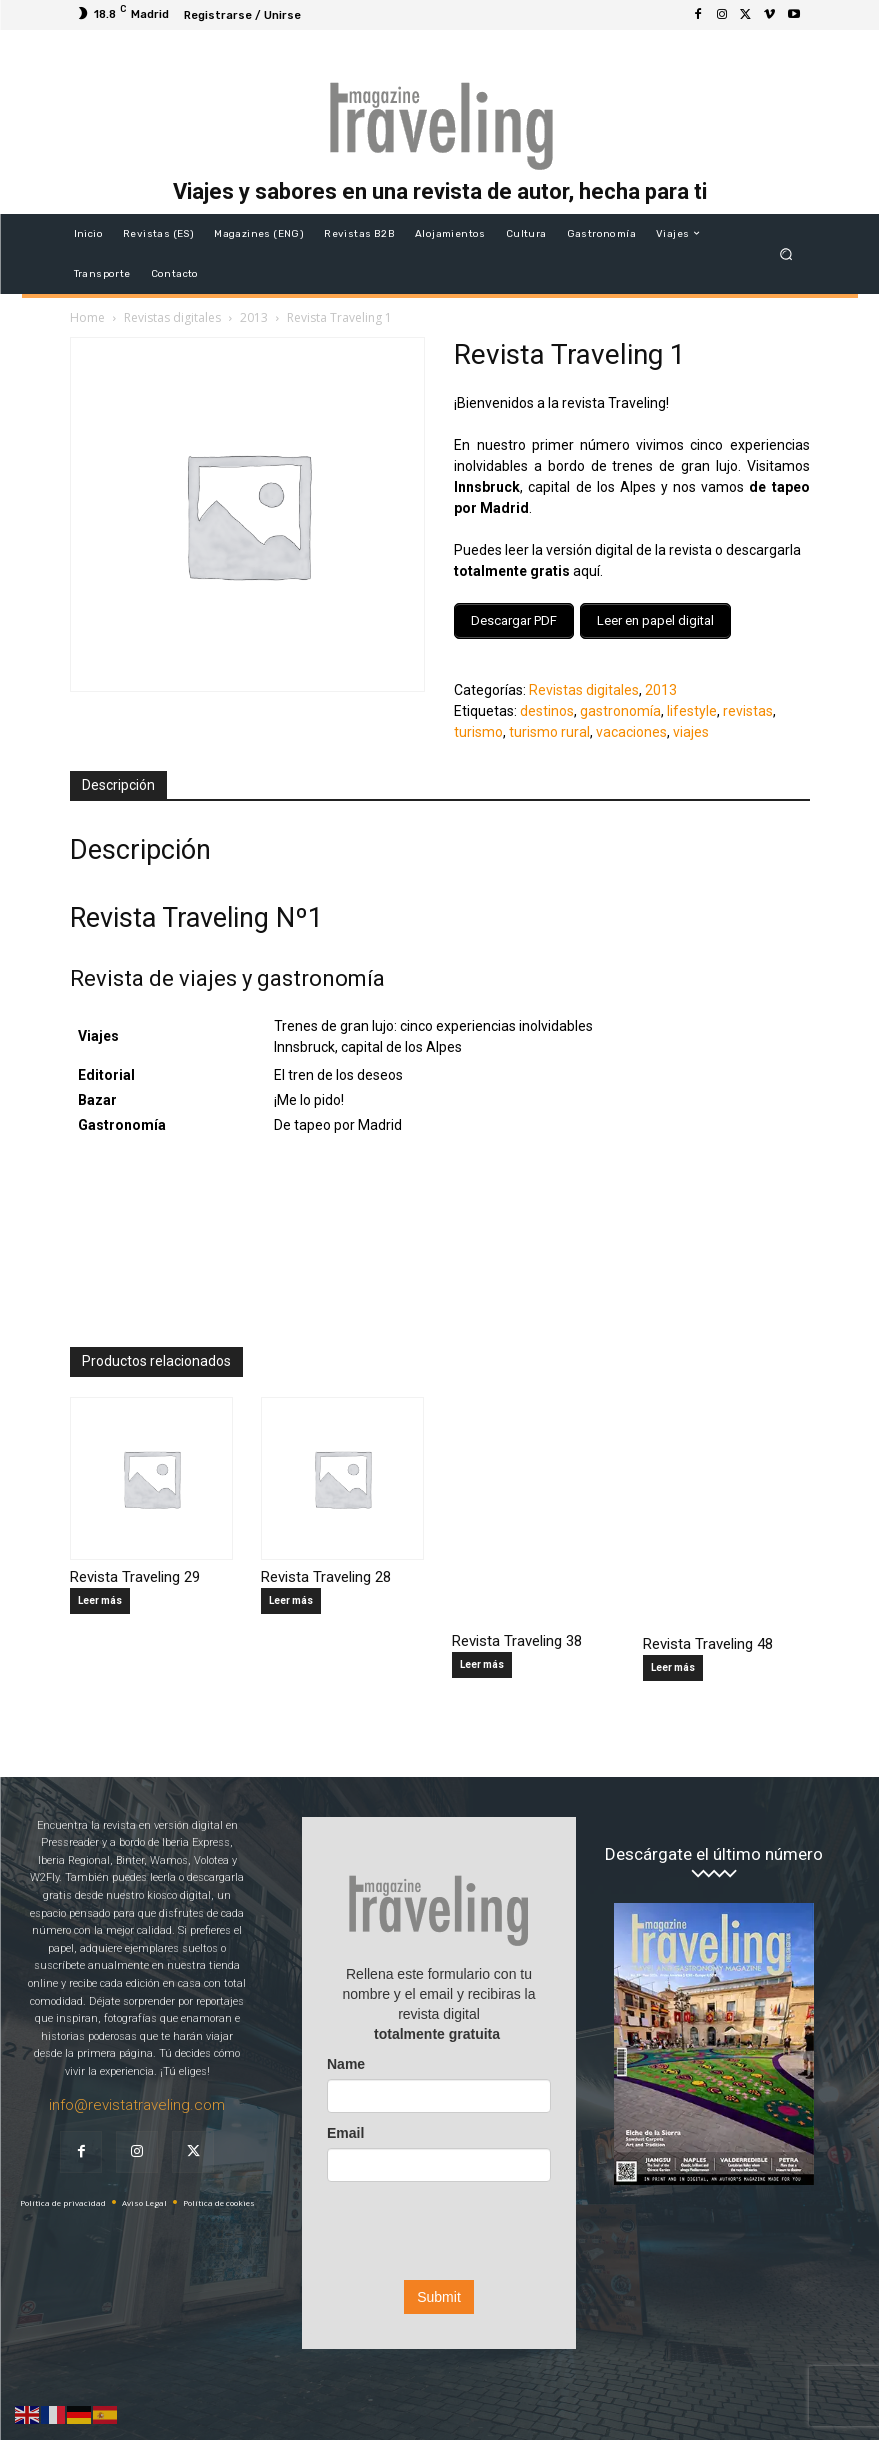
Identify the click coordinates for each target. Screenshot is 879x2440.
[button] (785, 253)
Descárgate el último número (714, 1848)
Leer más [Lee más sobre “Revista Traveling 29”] (100, 1594)
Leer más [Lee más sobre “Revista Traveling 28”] (291, 1594)
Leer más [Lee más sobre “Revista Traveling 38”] (482, 1658)
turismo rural (549, 726)
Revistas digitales (172, 317)
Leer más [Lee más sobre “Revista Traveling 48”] (673, 1662)
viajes (691, 726)
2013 (254, 317)
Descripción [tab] (118, 779)
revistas (748, 705)
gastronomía (620, 705)
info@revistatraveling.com (137, 2099)
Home (87, 317)
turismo (478, 726)
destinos (547, 705)
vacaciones (631, 726)
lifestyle (692, 705)
